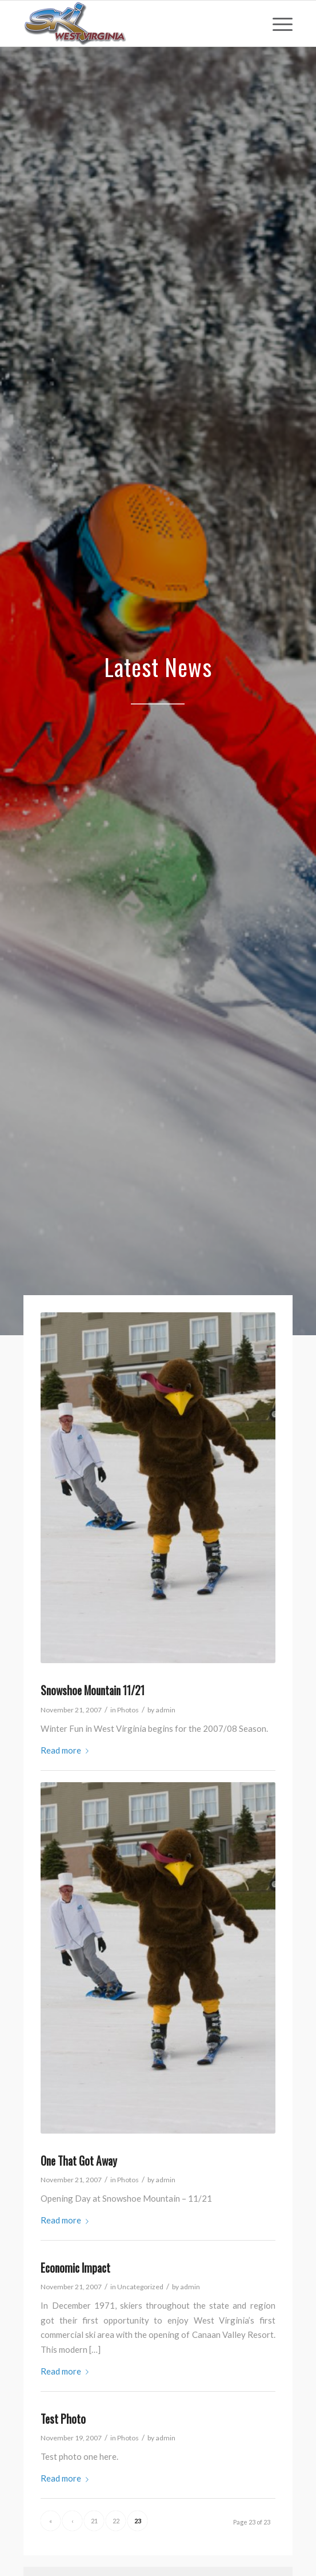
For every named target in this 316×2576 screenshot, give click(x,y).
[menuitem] (277, 23)
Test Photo (63, 2419)
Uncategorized (140, 2286)
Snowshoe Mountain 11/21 (93, 1690)
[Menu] (277, 23)
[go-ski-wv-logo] (130, 23)
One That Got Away (79, 2160)
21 (94, 2520)
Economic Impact (75, 2268)
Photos (128, 1710)
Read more (67, 1750)
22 (116, 2520)
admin (165, 1710)
